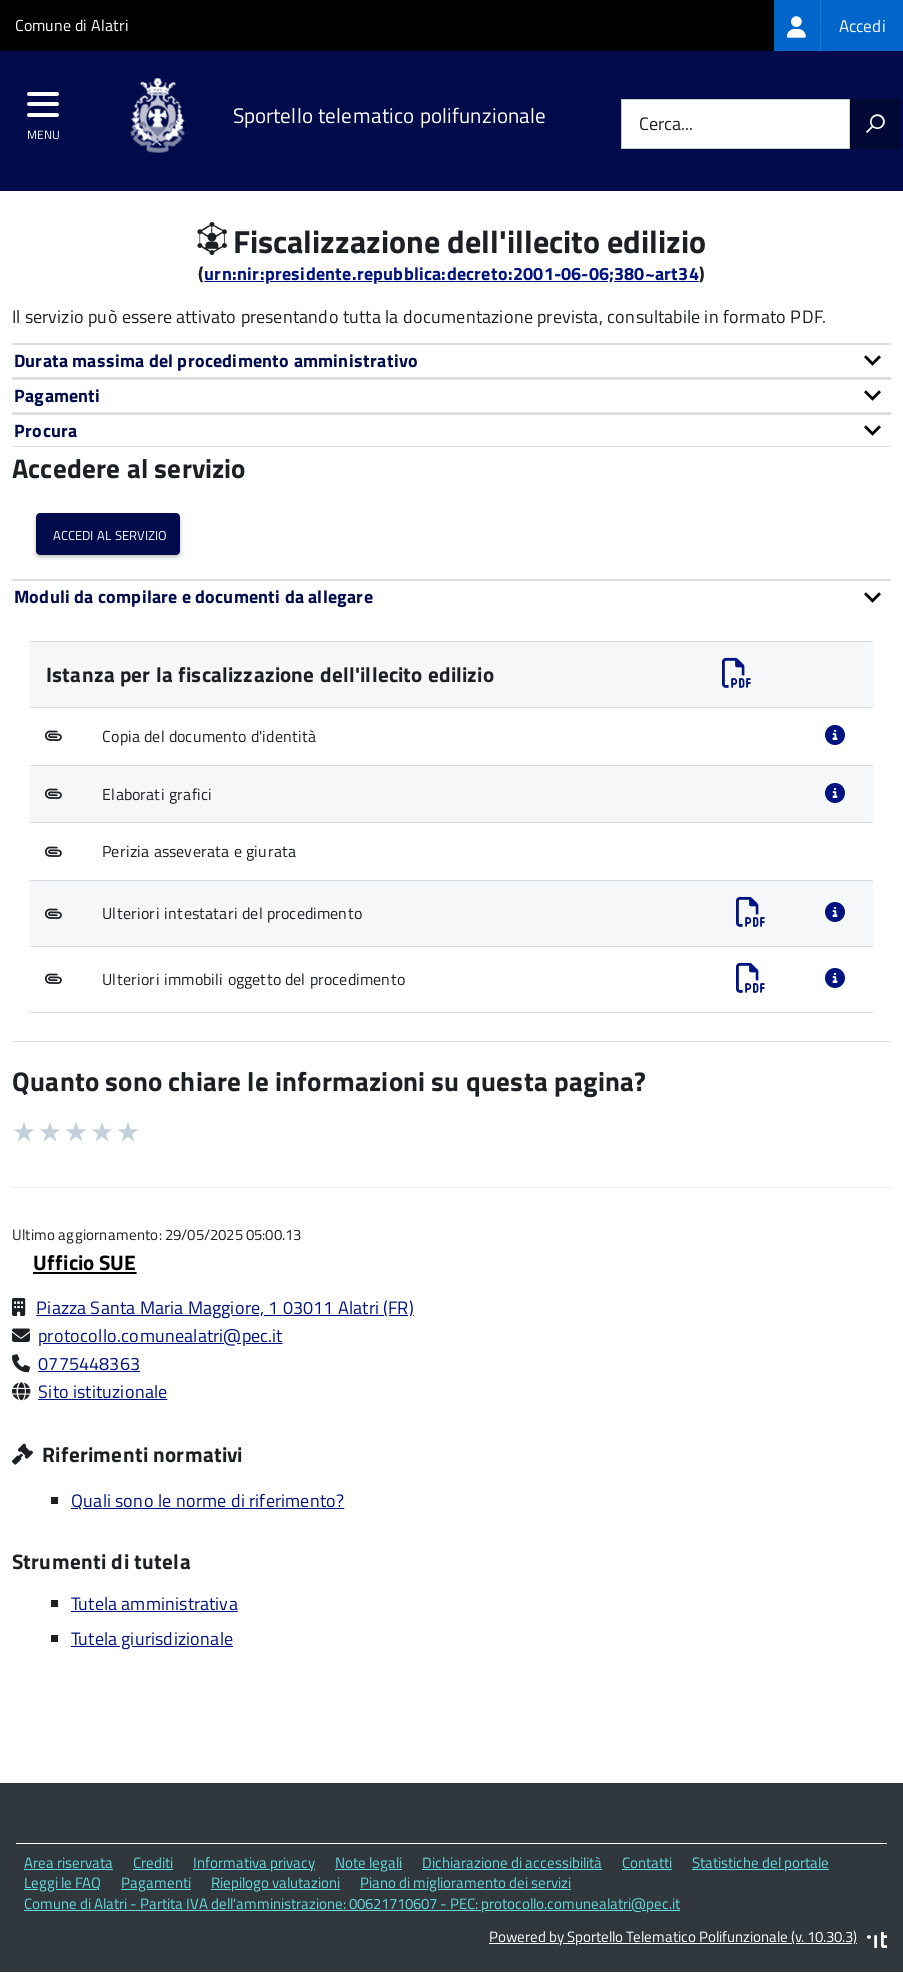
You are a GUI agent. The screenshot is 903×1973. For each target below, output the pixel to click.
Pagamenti (156, 1882)
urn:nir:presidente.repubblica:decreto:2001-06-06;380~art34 (451, 273)
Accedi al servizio (108, 533)
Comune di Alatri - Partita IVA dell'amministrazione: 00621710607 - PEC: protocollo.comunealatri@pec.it (352, 1903)
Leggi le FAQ (62, 1882)
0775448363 (89, 1363)
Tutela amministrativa (154, 1603)
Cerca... (666, 124)
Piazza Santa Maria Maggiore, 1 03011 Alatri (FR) (225, 1307)
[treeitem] (838, 25)
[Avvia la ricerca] (875, 124)
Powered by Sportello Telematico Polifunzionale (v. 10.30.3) (673, 1936)
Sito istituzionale (102, 1391)
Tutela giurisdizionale (152, 1638)
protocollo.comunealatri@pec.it (160, 1335)
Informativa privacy (254, 1862)
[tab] (451, 360)
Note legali (368, 1862)
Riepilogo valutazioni (275, 1882)
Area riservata (68, 1862)
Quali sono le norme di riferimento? (207, 1500)
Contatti (647, 1862)
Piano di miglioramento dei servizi (465, 1882)
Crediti (153, 1862)
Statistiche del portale (760, 1862)
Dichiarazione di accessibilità (512, 1862)
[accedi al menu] (43, 111)
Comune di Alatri (72, 25)
